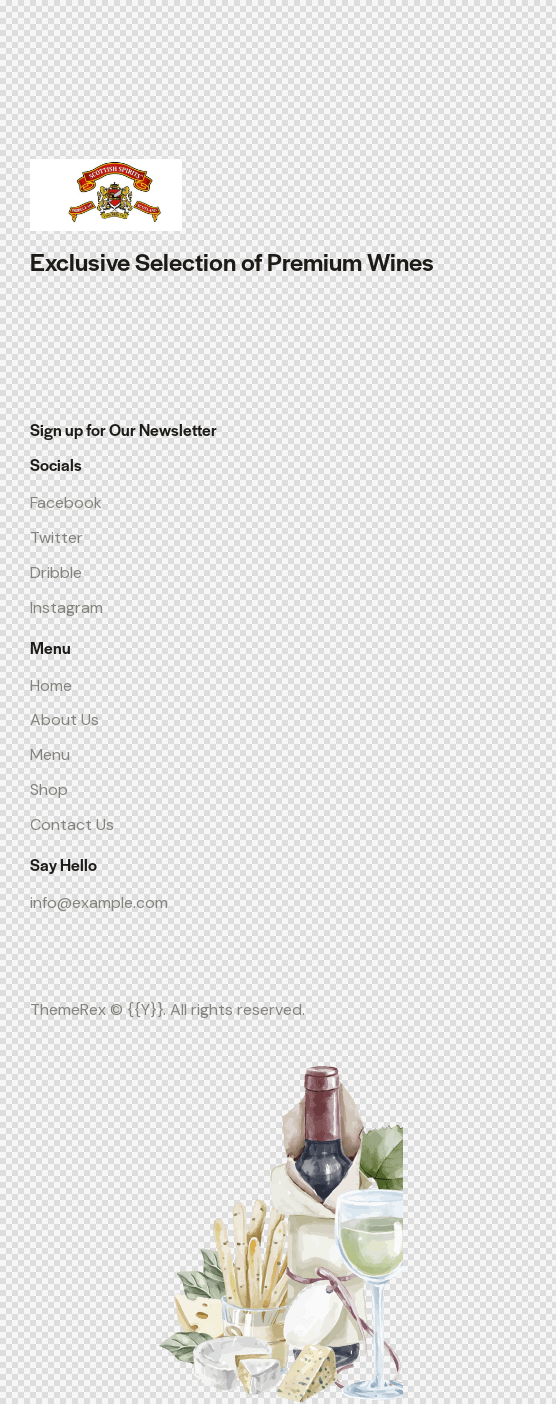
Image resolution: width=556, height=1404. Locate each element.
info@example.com (99, 902)
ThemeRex (68, 1009)
